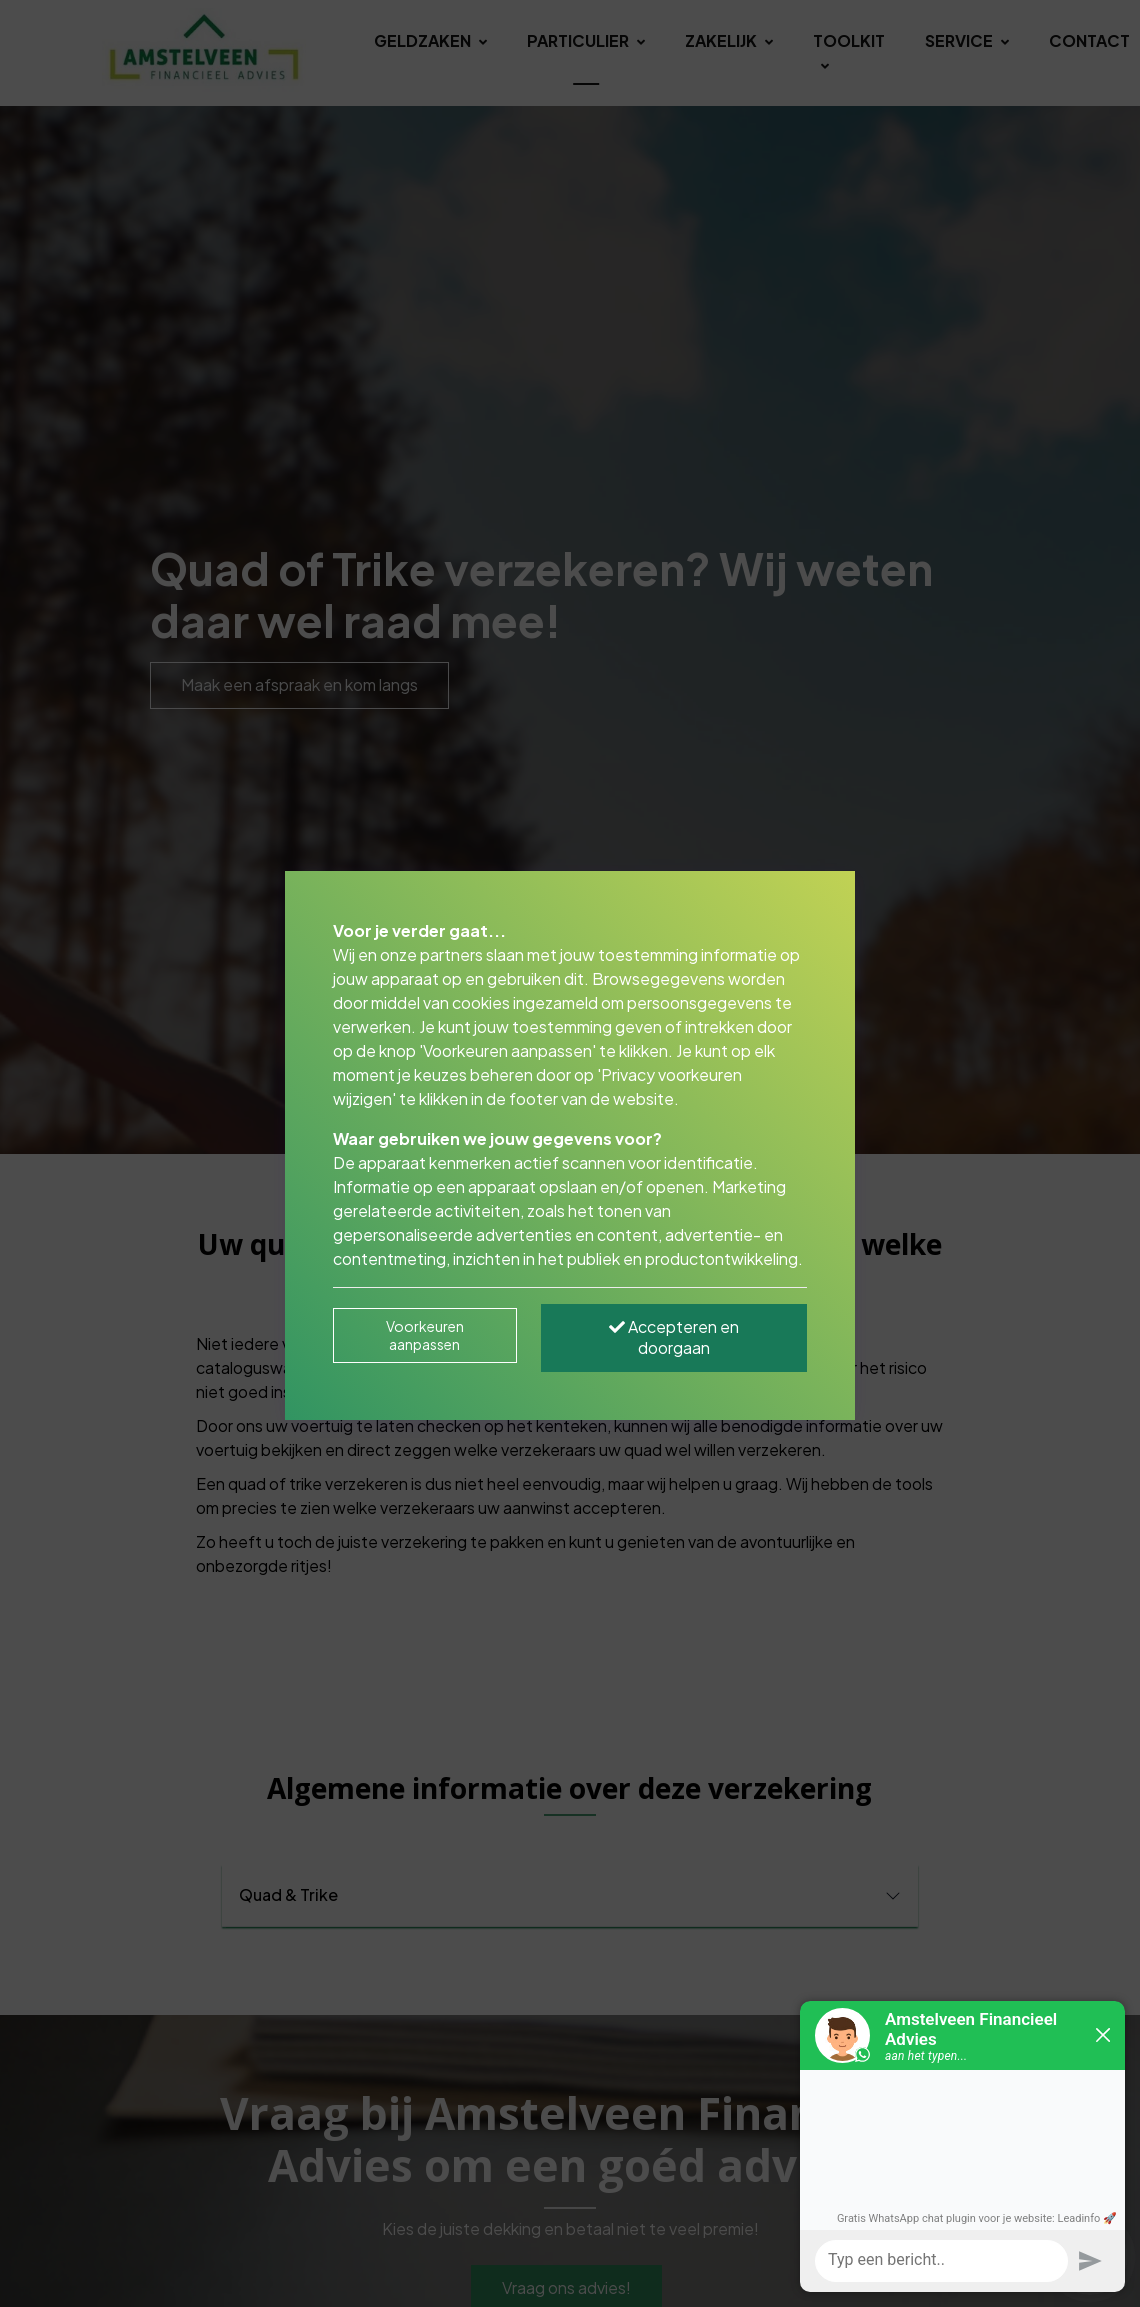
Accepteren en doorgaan (674, 1337)
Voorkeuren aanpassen (425, 1335)
